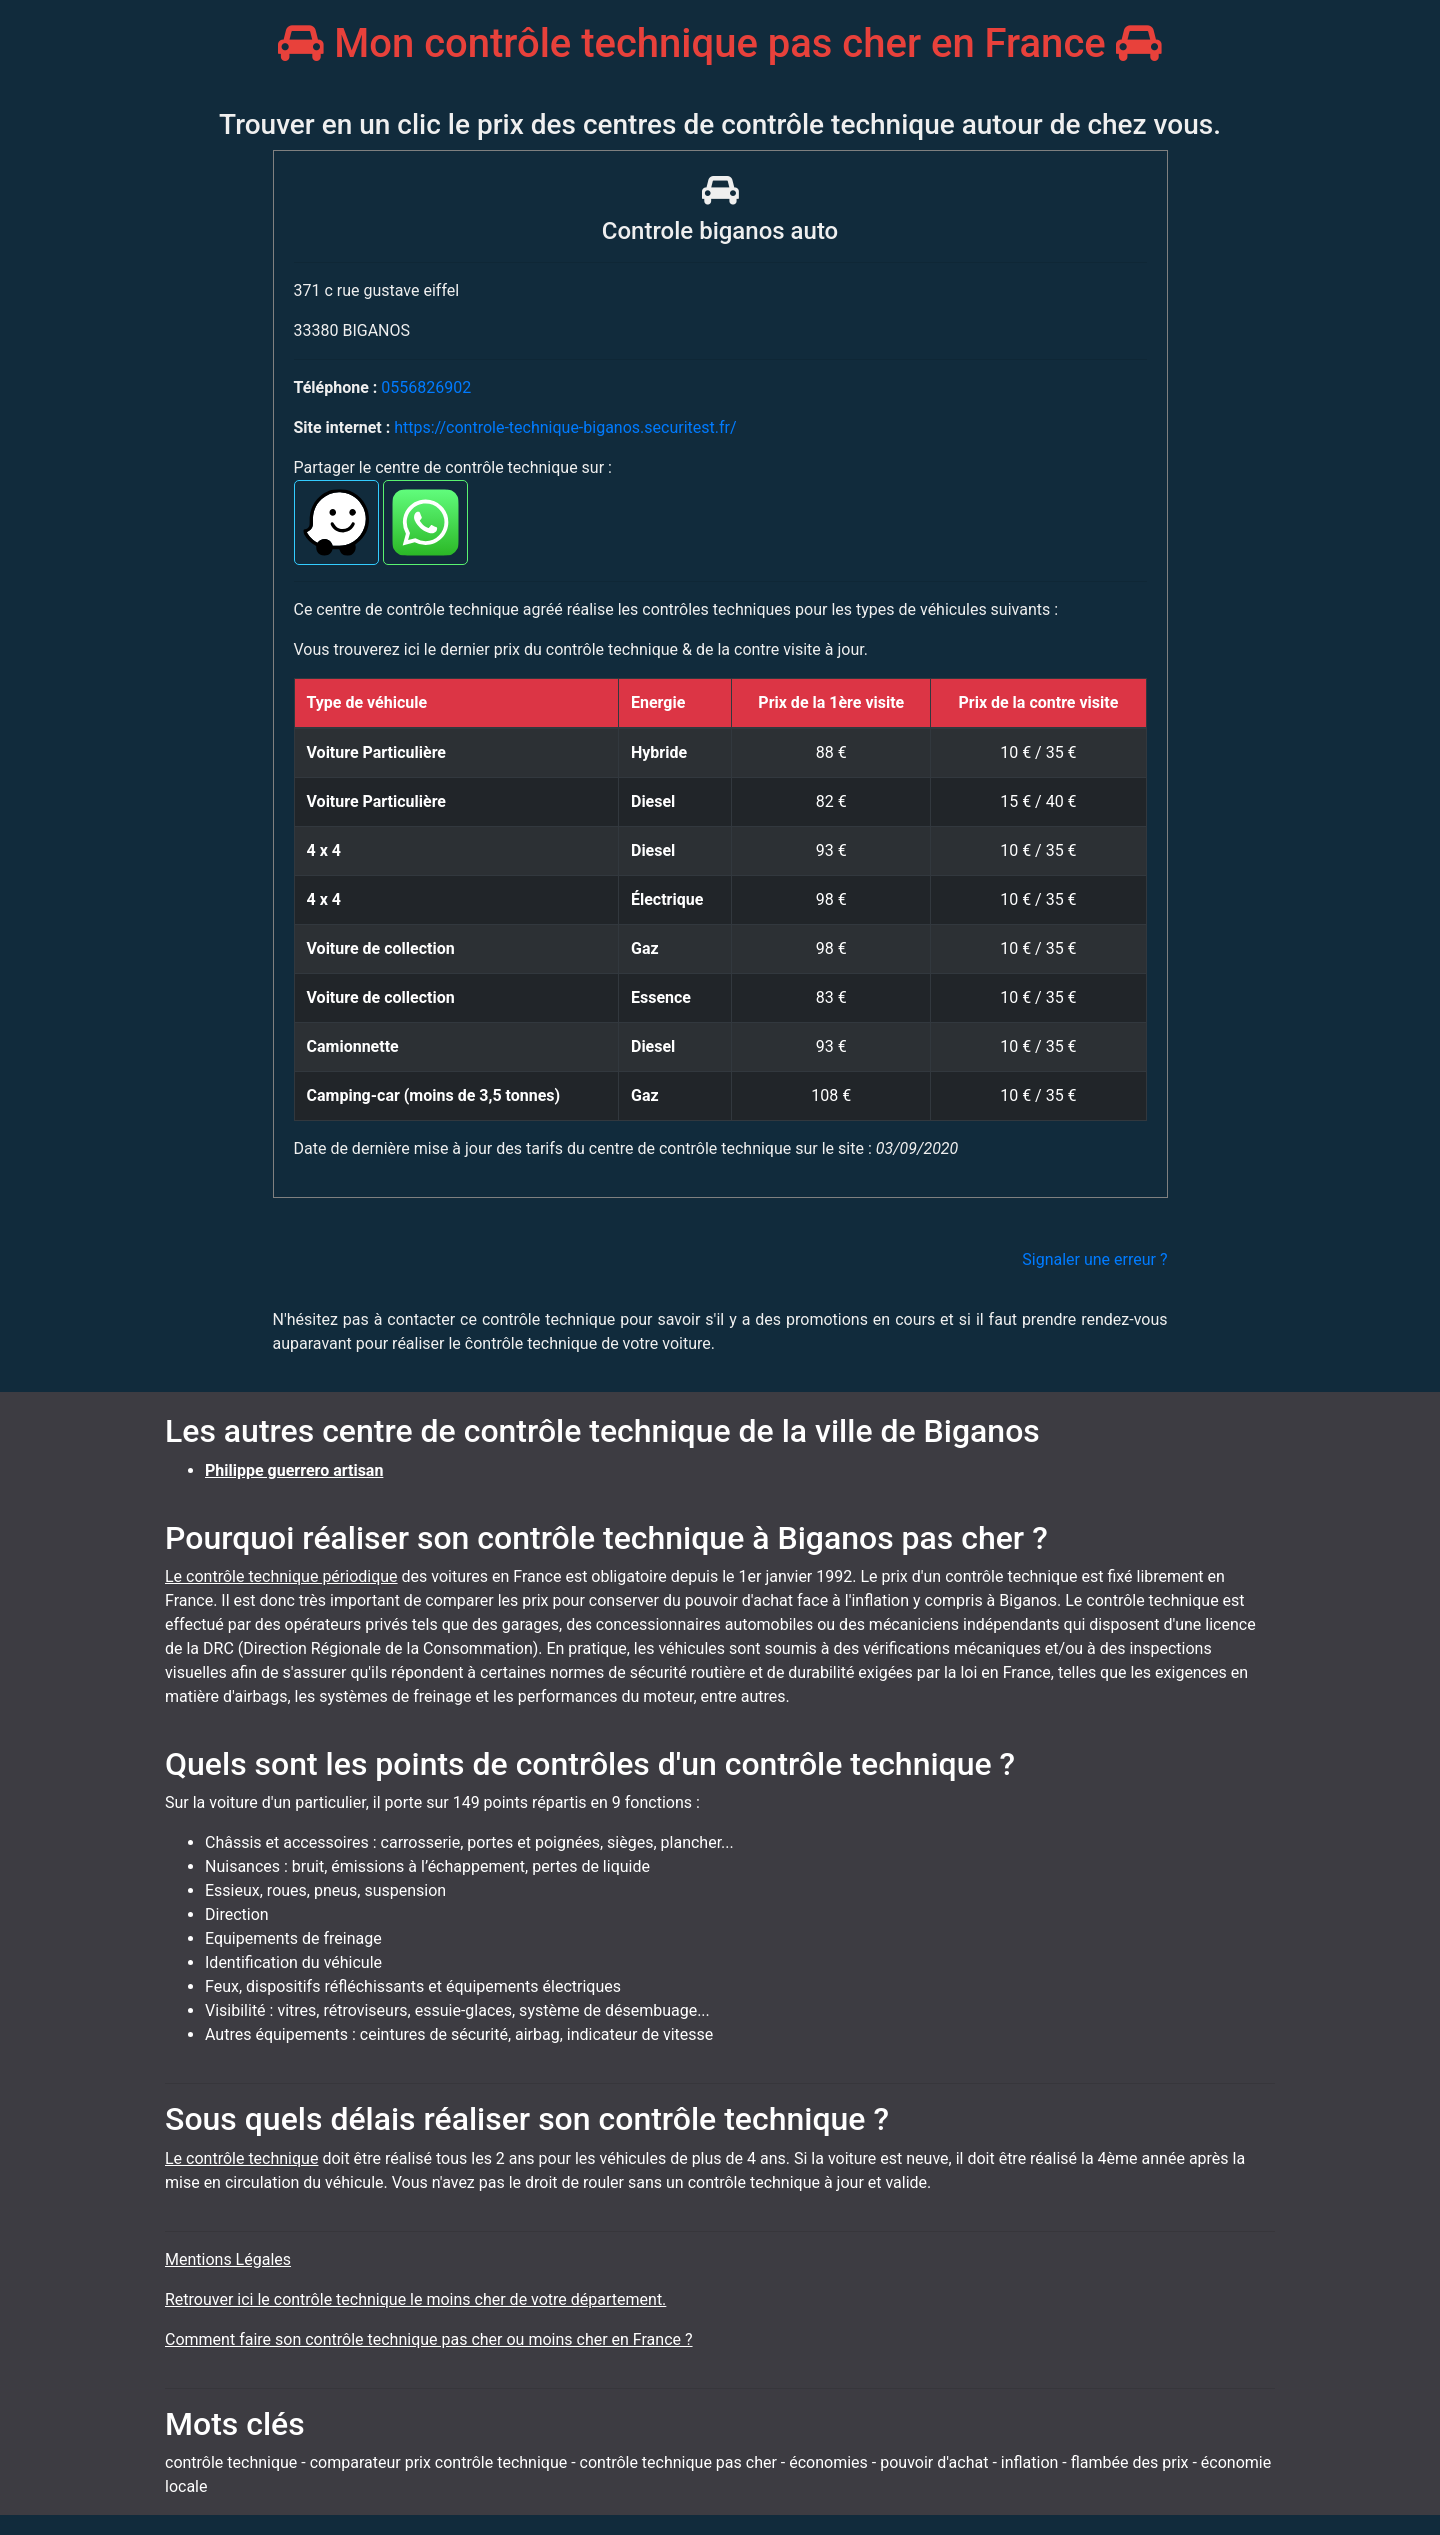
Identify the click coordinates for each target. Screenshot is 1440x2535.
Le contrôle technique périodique (281, 1576)
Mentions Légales (228, 2259)
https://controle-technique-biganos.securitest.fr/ (565, 427)
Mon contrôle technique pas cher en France (719, 43)
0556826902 (426, 387)
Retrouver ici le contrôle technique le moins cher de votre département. (415, 2299)
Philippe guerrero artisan (294, 1470)
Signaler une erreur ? (1094, 1259)
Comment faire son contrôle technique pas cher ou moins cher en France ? (429, 2339)
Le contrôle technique (241, 2158)
